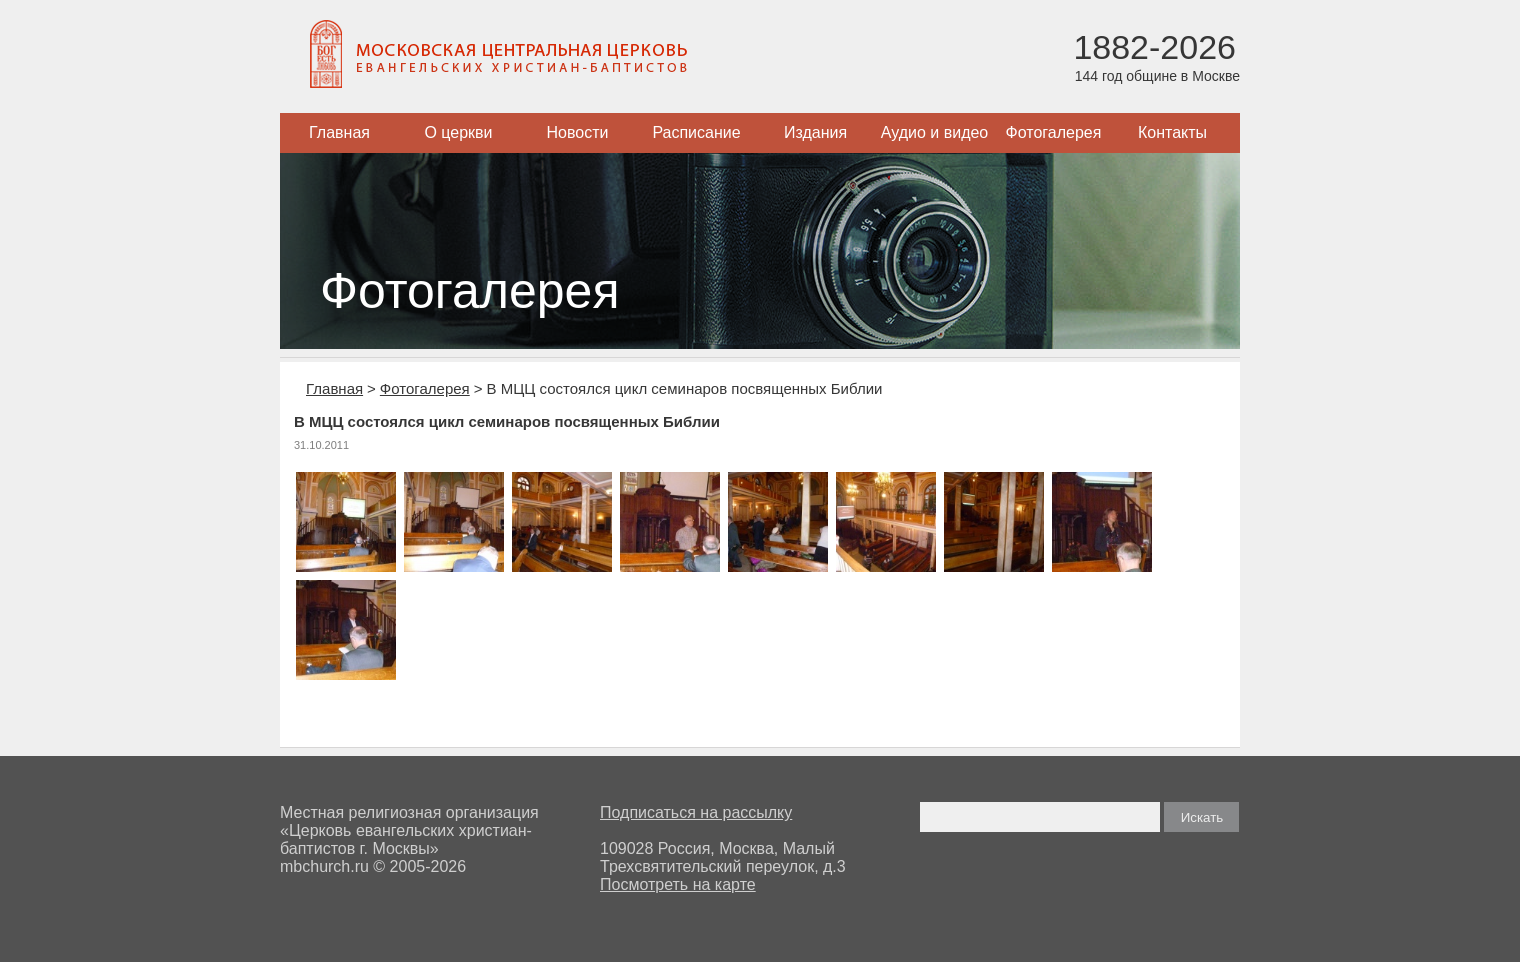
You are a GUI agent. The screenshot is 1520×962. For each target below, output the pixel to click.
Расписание (696, 132)
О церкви (458, 132)
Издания (815, 132)
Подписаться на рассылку (696, 812)
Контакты (1172, 132)
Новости (578, 132)
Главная (339, 132)
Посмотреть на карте (678, 884)
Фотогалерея (1054, 132)
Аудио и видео (935, 132)
